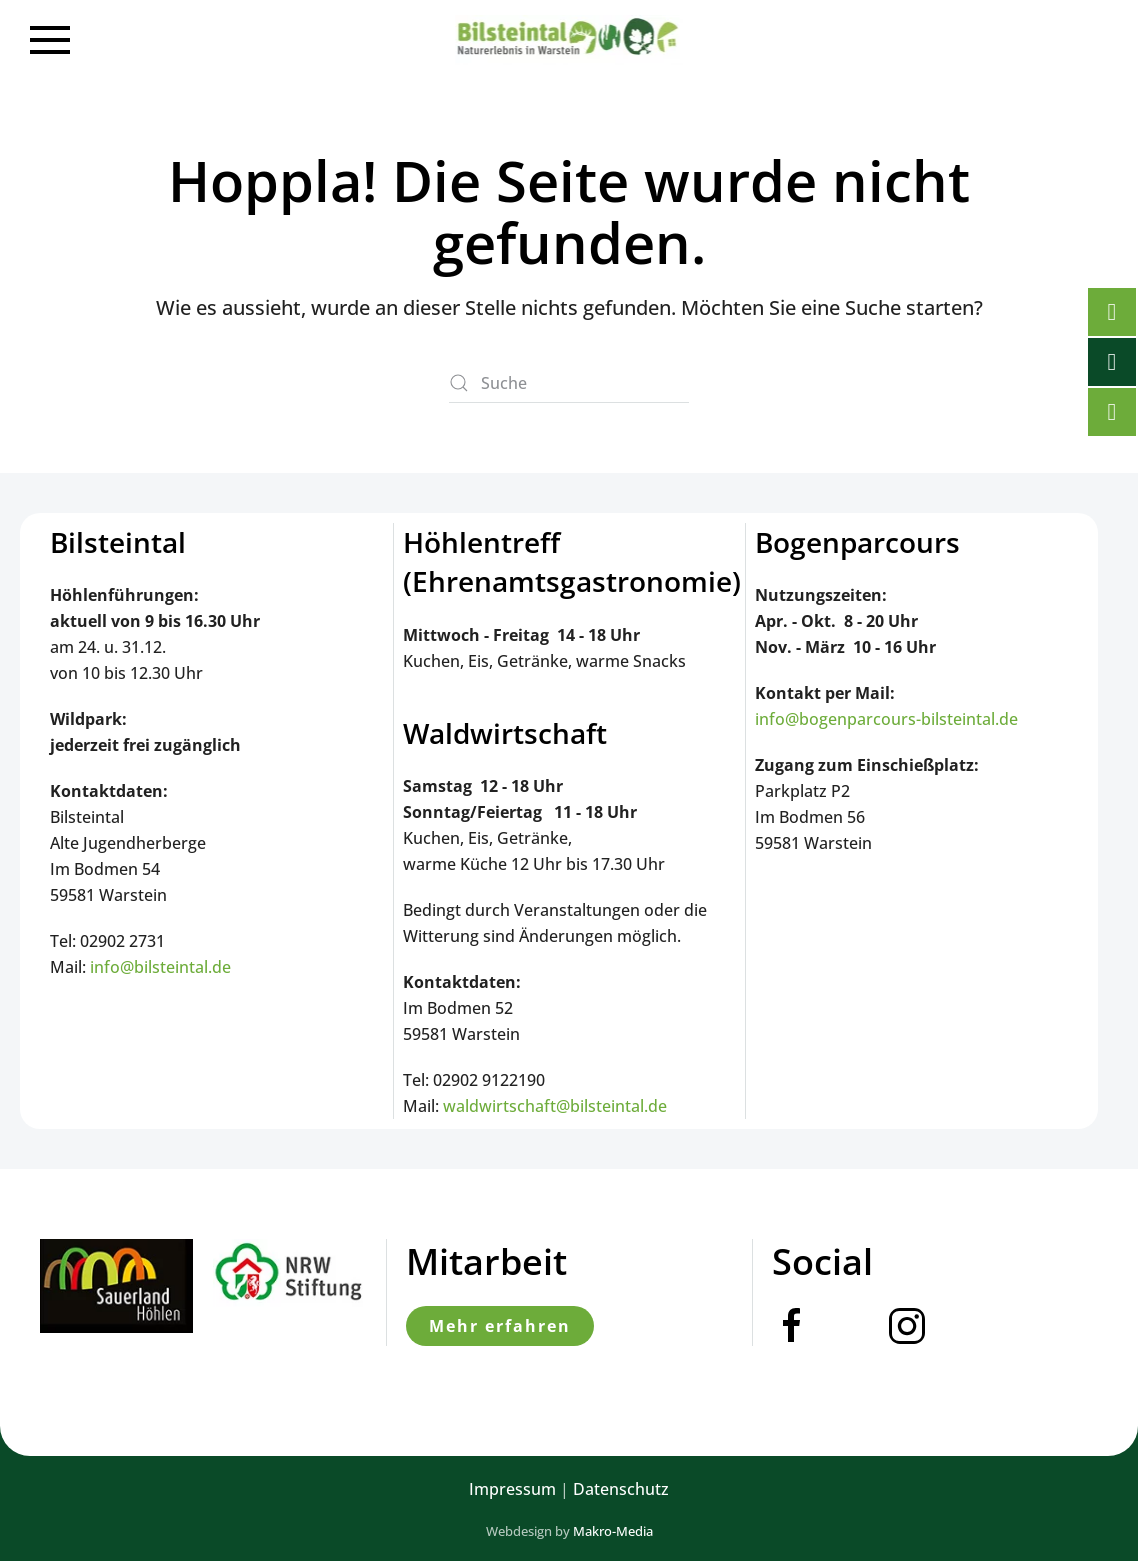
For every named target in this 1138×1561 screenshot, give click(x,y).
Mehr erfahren (500, 1326)
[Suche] (569, 383)
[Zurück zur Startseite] (569, 40)
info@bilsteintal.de (160, 967)
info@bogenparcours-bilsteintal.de (886, 719)
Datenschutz (621, 1489)
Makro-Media (613, 1531)
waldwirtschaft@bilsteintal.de (555, 1106)
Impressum (512, 1489)
